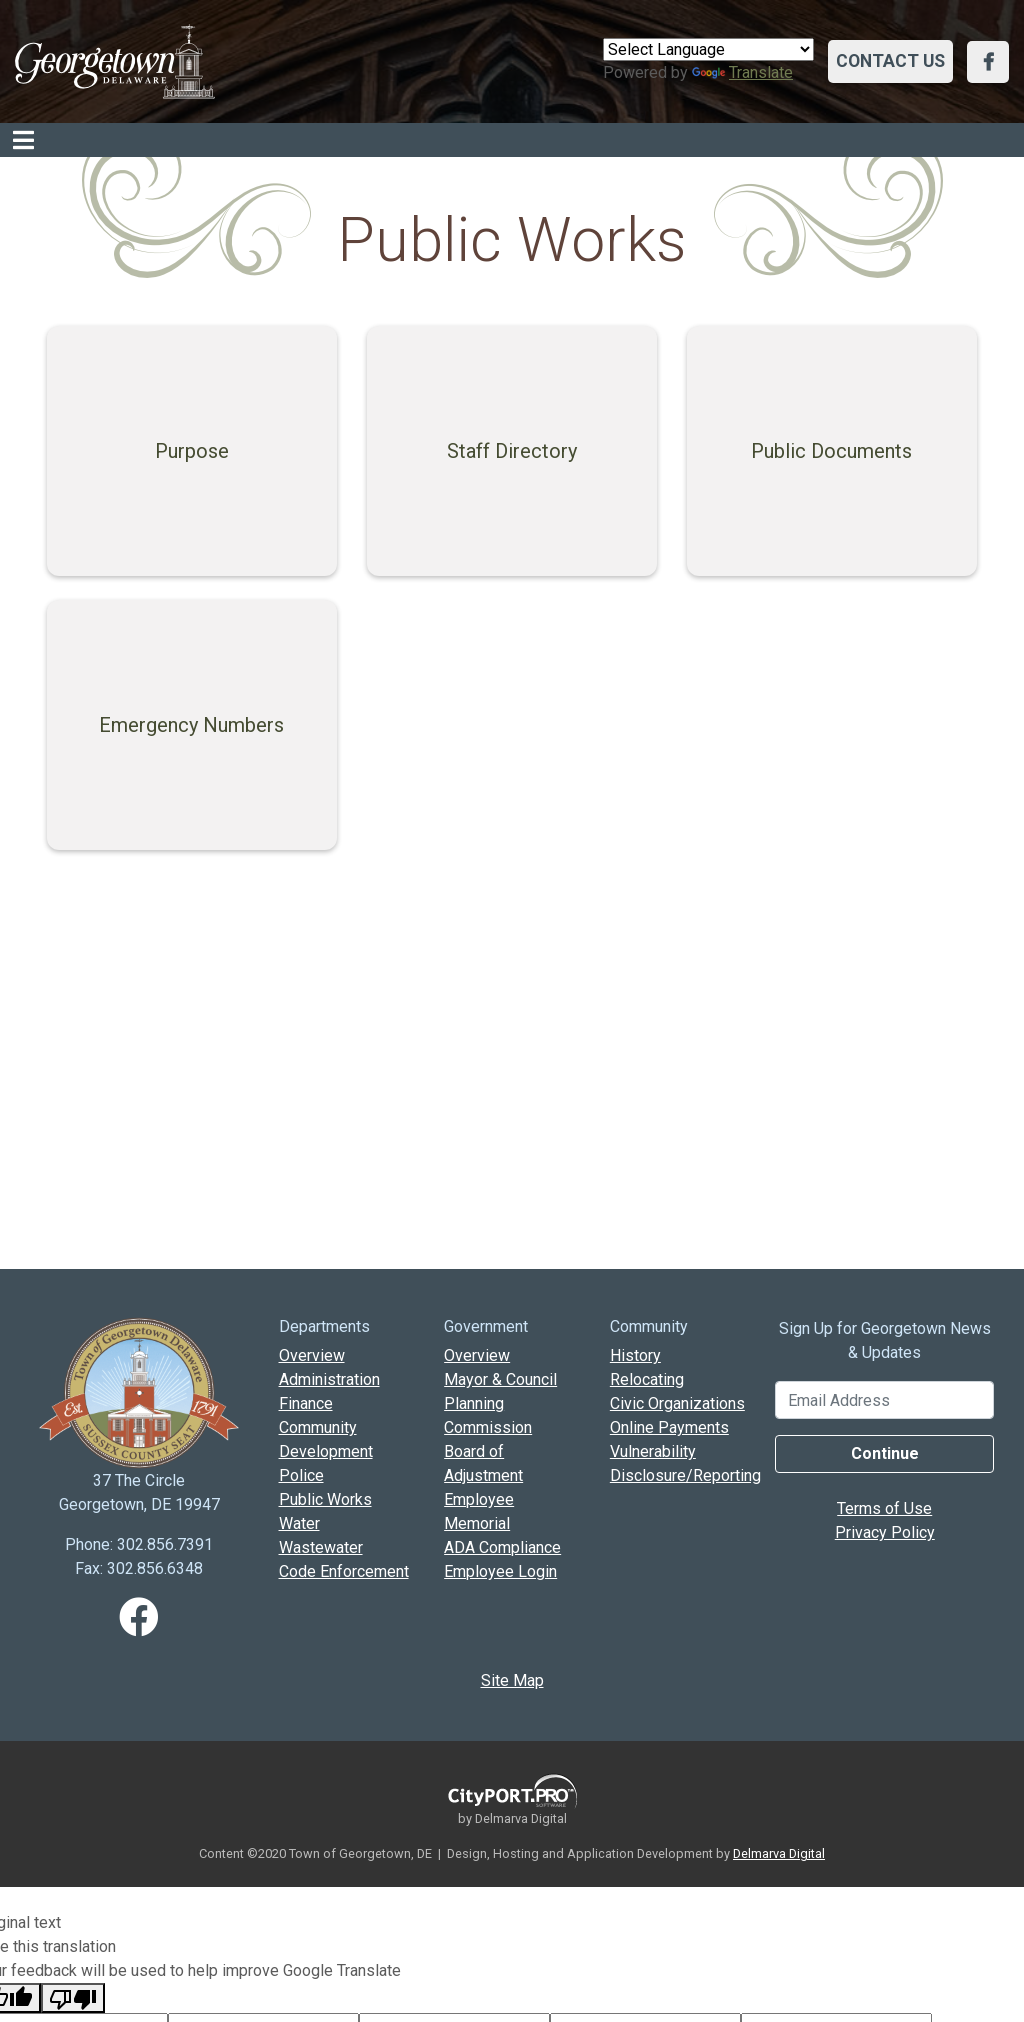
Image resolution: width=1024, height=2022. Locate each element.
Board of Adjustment (483, 1463)
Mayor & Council (500, 1379)
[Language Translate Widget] (708, 49)
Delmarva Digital (779, 1853)
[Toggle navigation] (23, 140)
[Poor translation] (73, 1998)
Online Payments (669, 1427)
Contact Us (890, 61)
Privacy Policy (885, 1532)
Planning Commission (488, 1415)
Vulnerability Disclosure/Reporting (678, 1463)
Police (301, 1475)
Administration (329, 1379)
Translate (742, 72)
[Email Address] (884, 1400)
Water (299, 1523)
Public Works (325, 1499)
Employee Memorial (479, 1511)
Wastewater (321, 1547)
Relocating (647, 1379)
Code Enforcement (344, 1571)
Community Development (326, 1439)
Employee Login (500, 1571)
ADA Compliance (502, 1547)
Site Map (512, 1680)
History (635, 1355)
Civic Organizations (677, 1403)
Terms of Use (884, 1508)
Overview (312, 1355)
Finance (306, 1403)
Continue (885, 1453)
